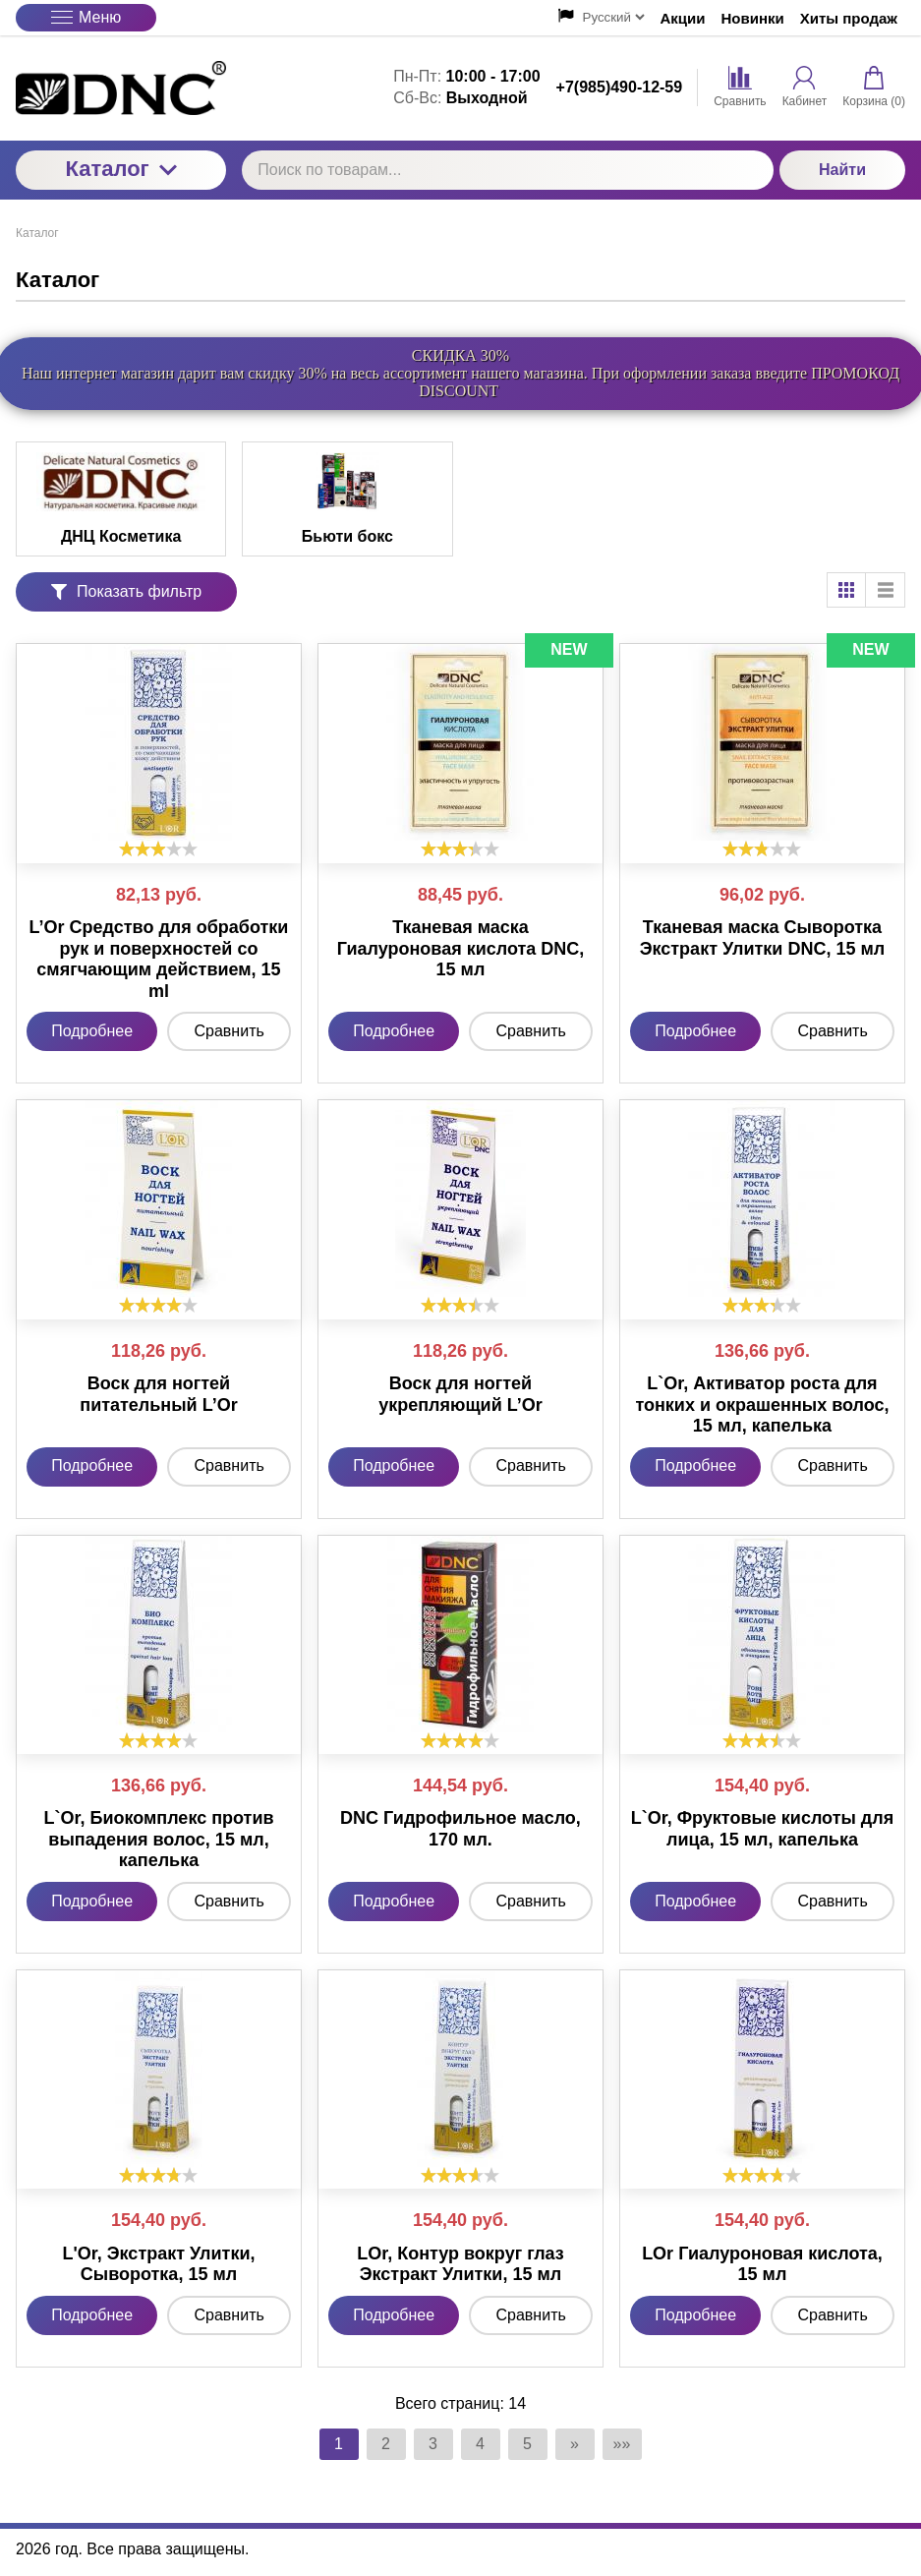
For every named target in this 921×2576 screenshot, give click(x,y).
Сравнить (229, 1031)
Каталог (121, 168)
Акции (683, 18)
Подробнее (92, 1031)
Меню (86, 17)
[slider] (158, 848)
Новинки (752, 18)
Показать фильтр (126, 591)
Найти (842, 169)
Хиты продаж (848, 18)
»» (622, 2443)
